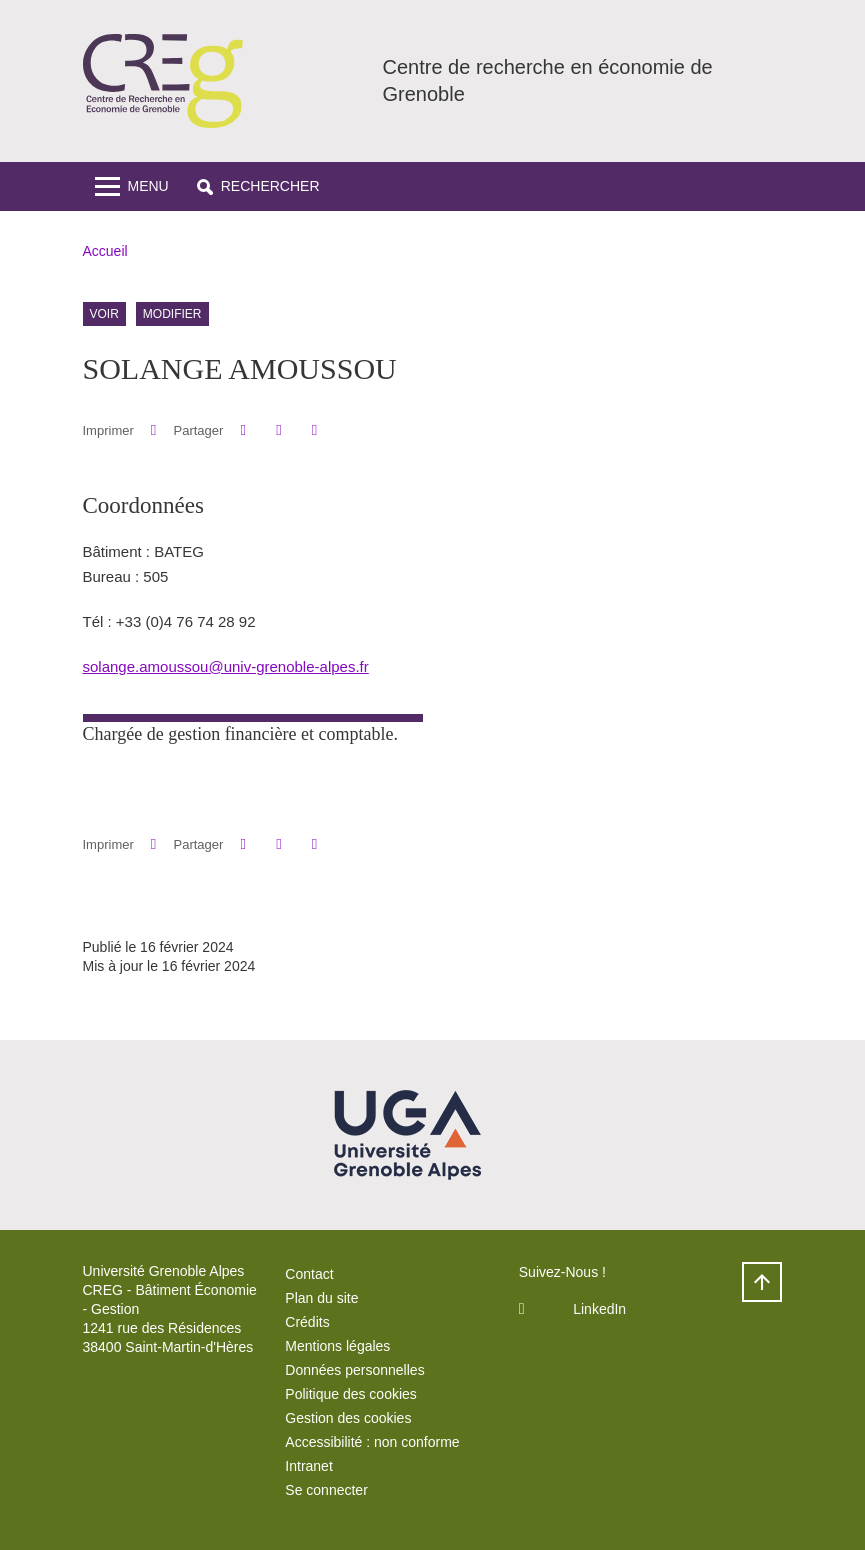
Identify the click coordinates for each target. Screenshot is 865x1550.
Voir (104, 314)
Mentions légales (337, 1346)
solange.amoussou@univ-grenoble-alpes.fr (226, 666)
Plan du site (321, 1298)
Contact (309, 1274)
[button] (258, 186)
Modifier (172, 314)
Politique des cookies (351, 1394)
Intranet (308, 1466)
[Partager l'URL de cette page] (314, 430)
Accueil (105, 251)
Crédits (307, 1322)
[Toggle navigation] (132, 186)
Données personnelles (354, 1370)
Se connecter (326, 1490)
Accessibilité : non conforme (372, 1442)
